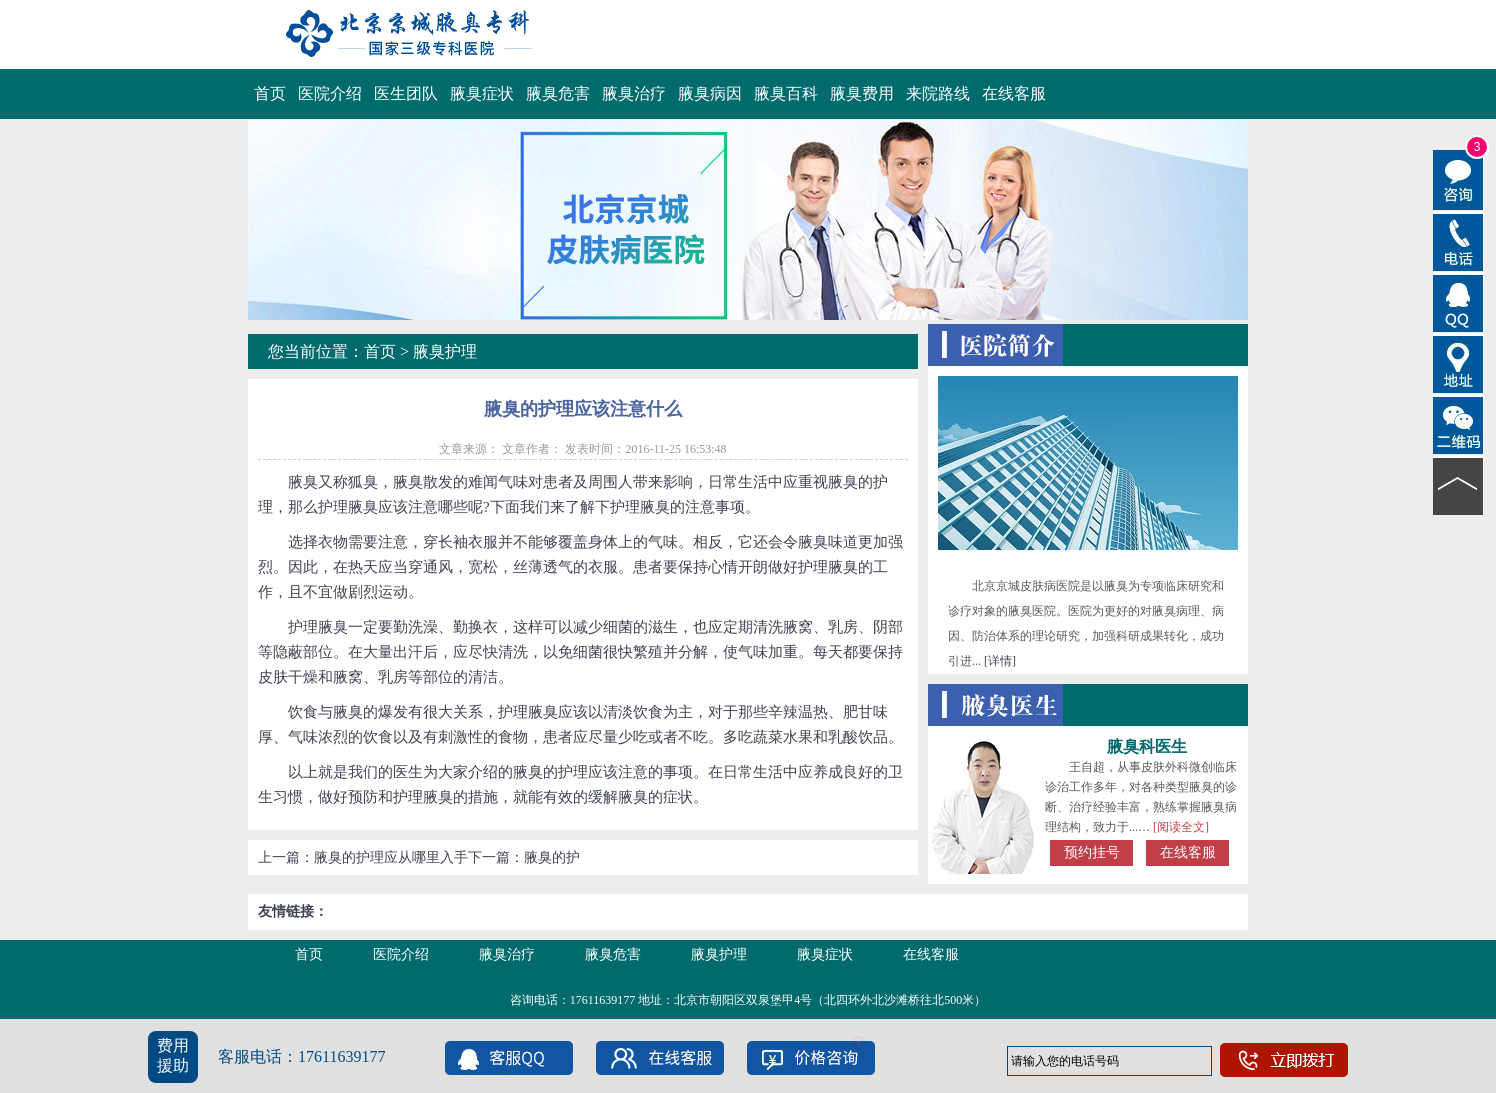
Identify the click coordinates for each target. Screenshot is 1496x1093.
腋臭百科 (786, 93)
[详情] (1000, 661)
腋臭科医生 (1147, 746)
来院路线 (938, 93)
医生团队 (406, 93)
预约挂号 (1092, 852)
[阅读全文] (1181, 827)
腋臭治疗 (634, 93)
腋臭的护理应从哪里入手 (391, 857)
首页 (270, 93)
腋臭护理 (445, 351)
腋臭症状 (482, 93)
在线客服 (1014, 93)
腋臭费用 (862, 93)
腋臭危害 (558, 93)
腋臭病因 (710, 93)
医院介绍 (330, 93)
